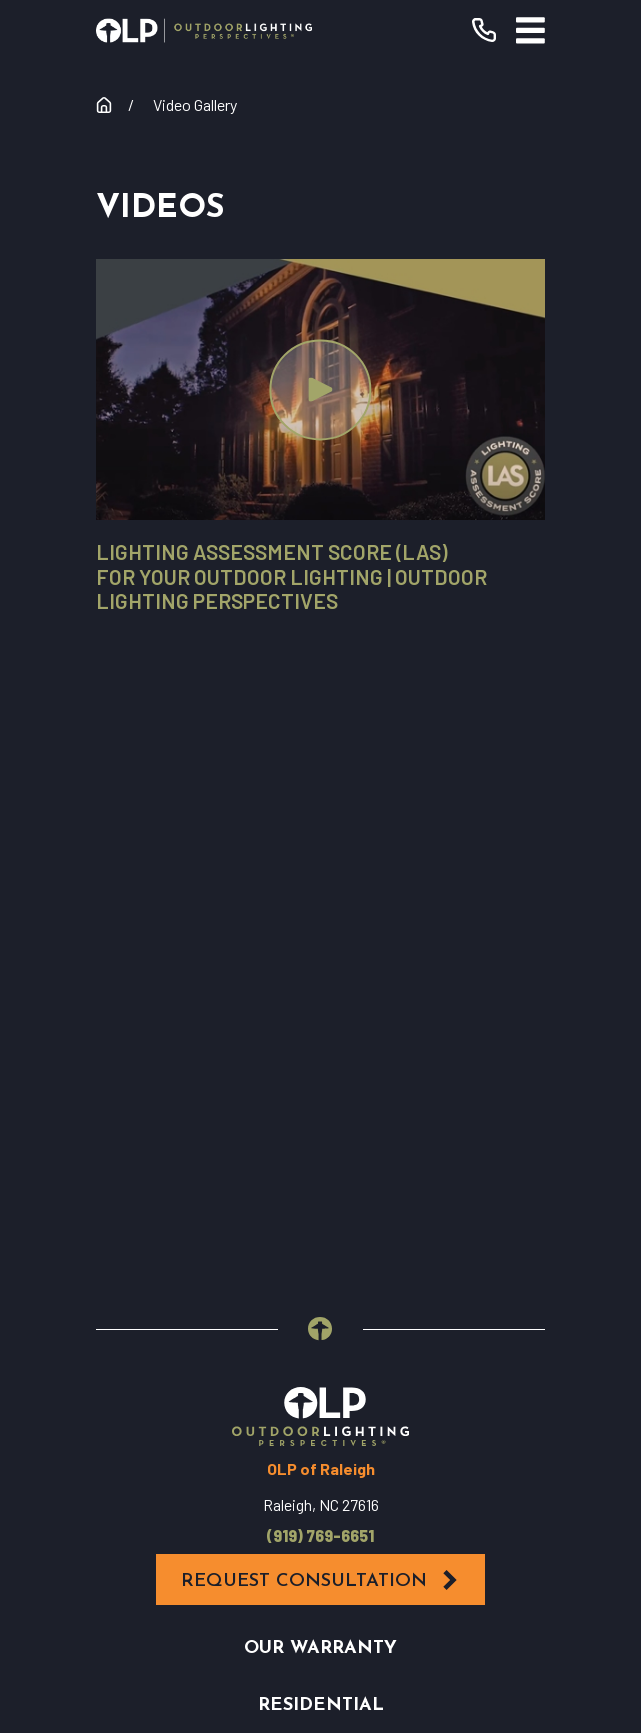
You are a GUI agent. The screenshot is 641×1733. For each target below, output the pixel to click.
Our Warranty (320, 1007)
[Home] (204, 30)
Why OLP (321, 1178)
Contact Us (320, 1235)
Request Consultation (320, 939)
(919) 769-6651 (320, 895)
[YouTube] (267, 1368)
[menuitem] (320, 1517)
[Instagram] (321, 1368)
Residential (321, 1064)
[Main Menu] (530, 30)
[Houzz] (375, 1368)
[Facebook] (213, 1368)
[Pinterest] (429, 1368)
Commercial (320, 1121)
